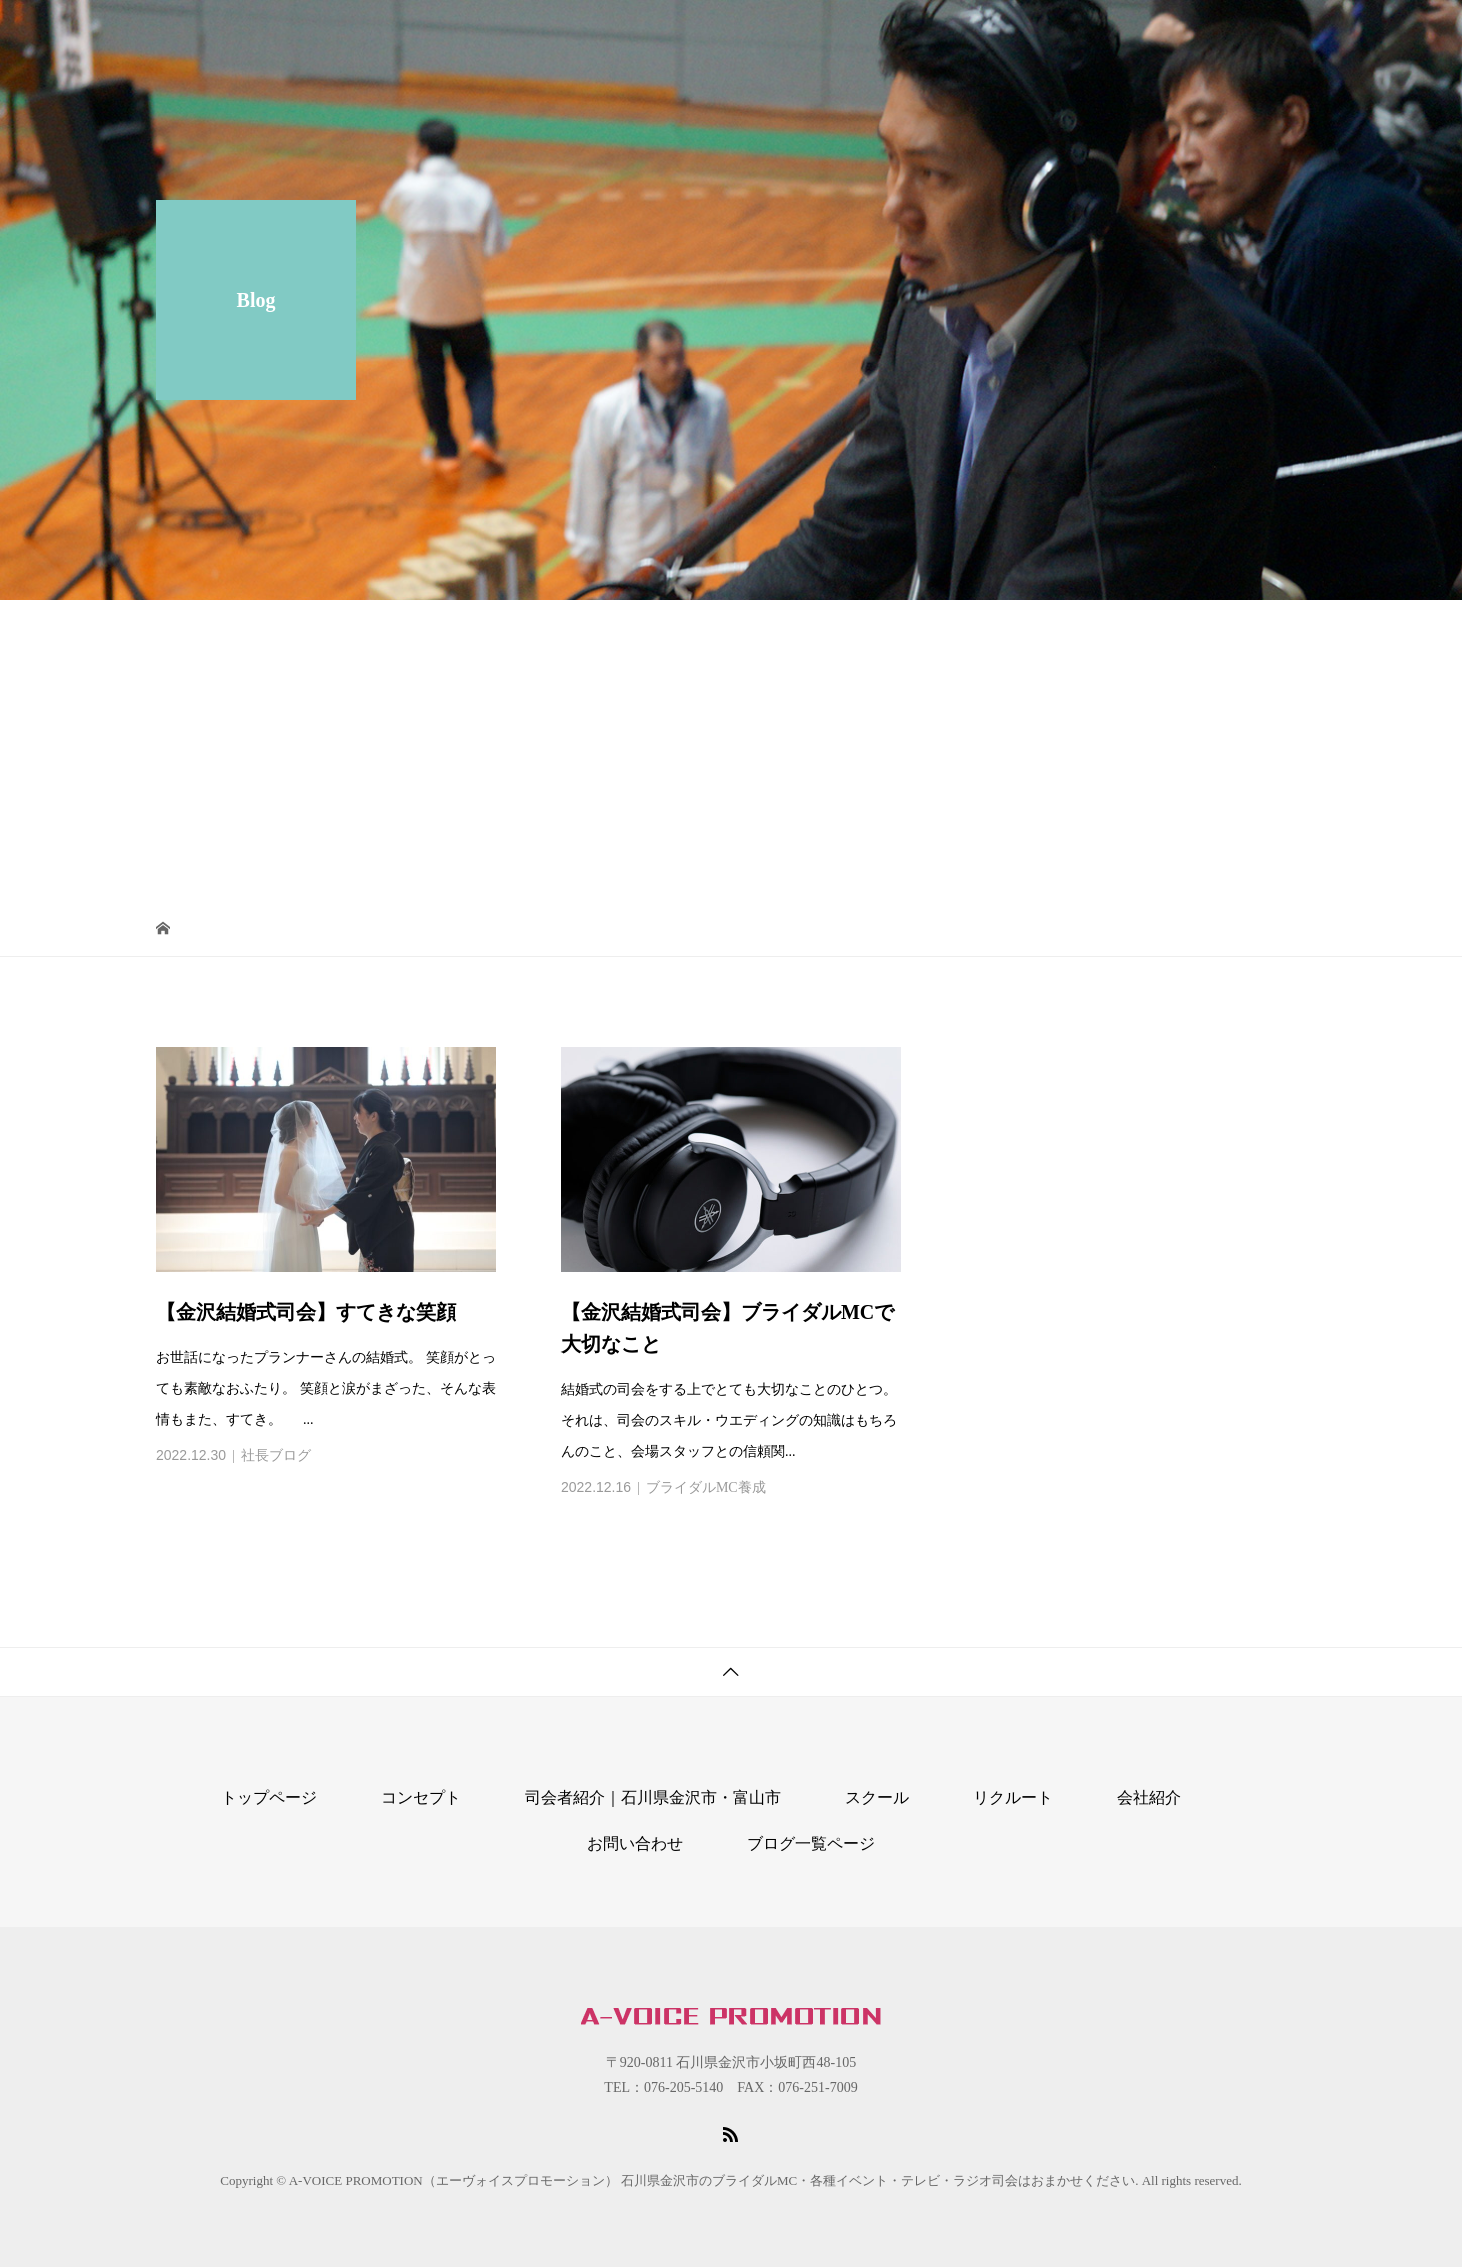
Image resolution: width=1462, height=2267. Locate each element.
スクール (652, 34)
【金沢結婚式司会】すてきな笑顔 (306, 1312)
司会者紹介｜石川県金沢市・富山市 (840, 34)
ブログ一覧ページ (811, 1843)
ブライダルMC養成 (706, 1487)
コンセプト (552, 34)
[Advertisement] (731, 750)
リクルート (1128, 34)
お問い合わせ (1244, 34)
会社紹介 (1028, 34)
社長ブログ (276, 1455)
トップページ (269, 1797)
